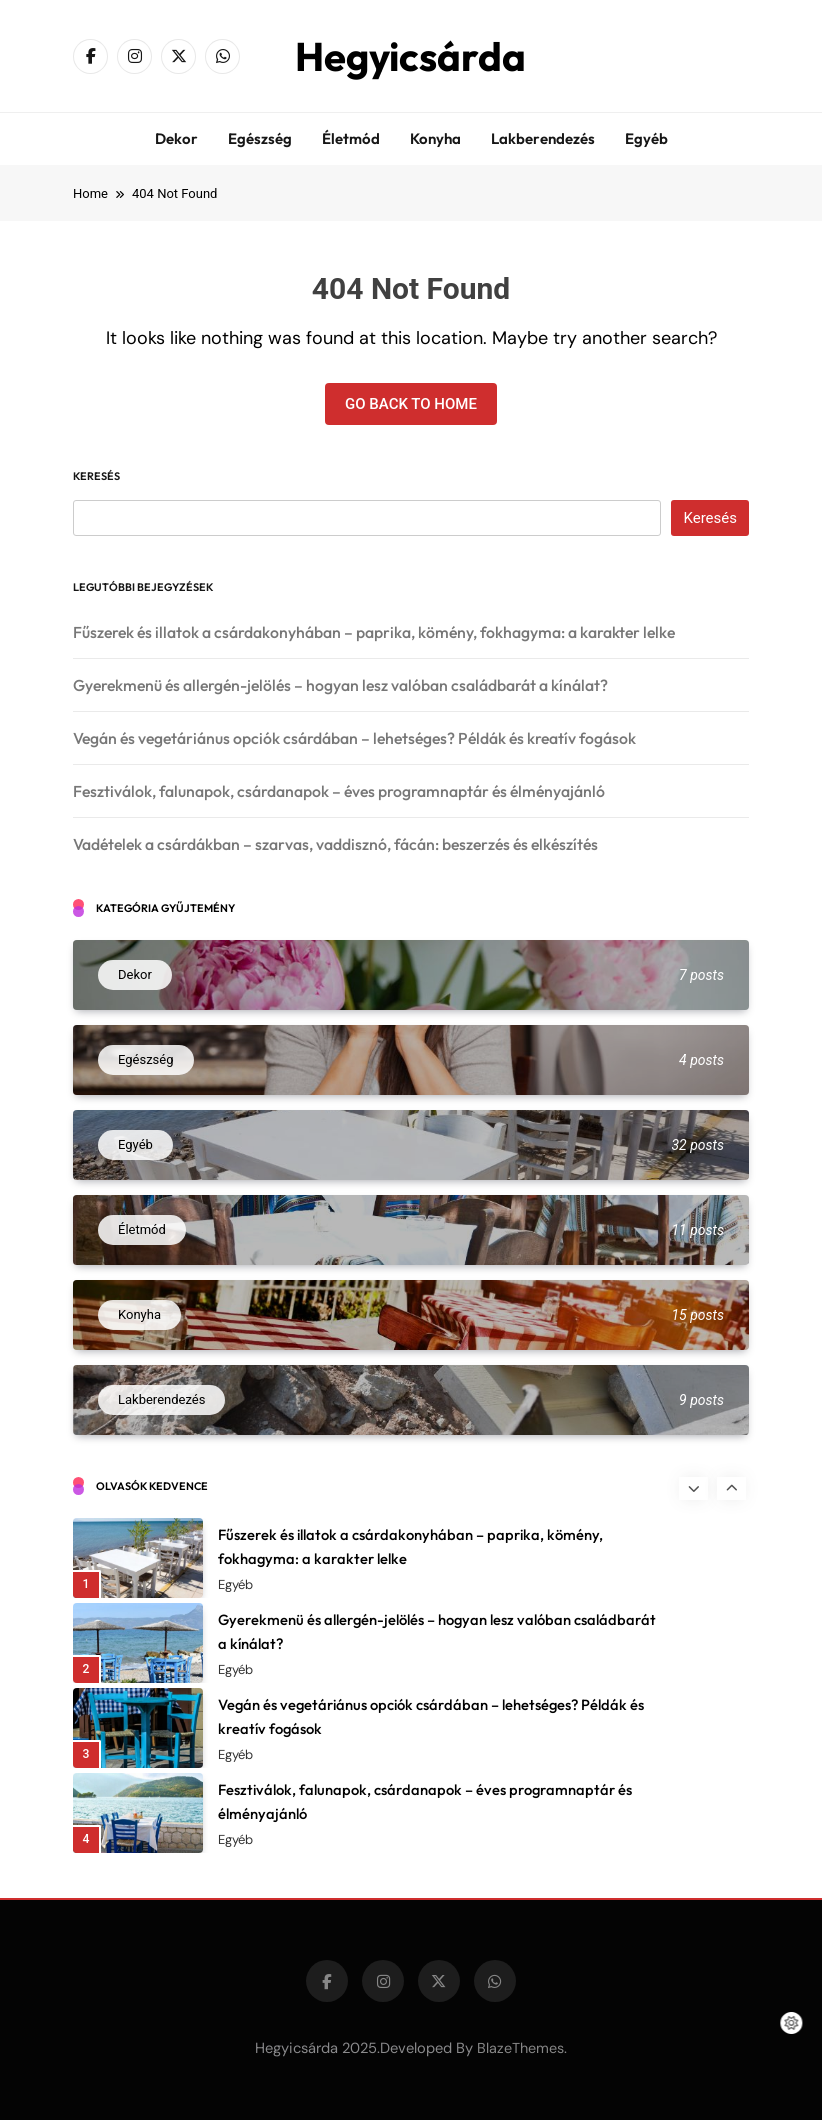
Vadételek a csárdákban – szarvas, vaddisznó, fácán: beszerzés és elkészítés (335, 844)
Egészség (260, 138)
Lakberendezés (543, 138)
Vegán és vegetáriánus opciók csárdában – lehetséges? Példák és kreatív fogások (354, 738)
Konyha (435, 138)
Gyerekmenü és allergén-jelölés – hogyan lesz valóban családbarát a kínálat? (340, 685)
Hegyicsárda (410, 56)
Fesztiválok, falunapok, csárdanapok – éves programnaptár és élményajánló (339, 791)
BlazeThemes (520, 2048)
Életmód (351, 138)
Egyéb (646, 138)
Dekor (176, 138)
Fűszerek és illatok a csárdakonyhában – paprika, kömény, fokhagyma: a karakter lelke (374, 632)
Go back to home (411, 404)
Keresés (96, 476)
